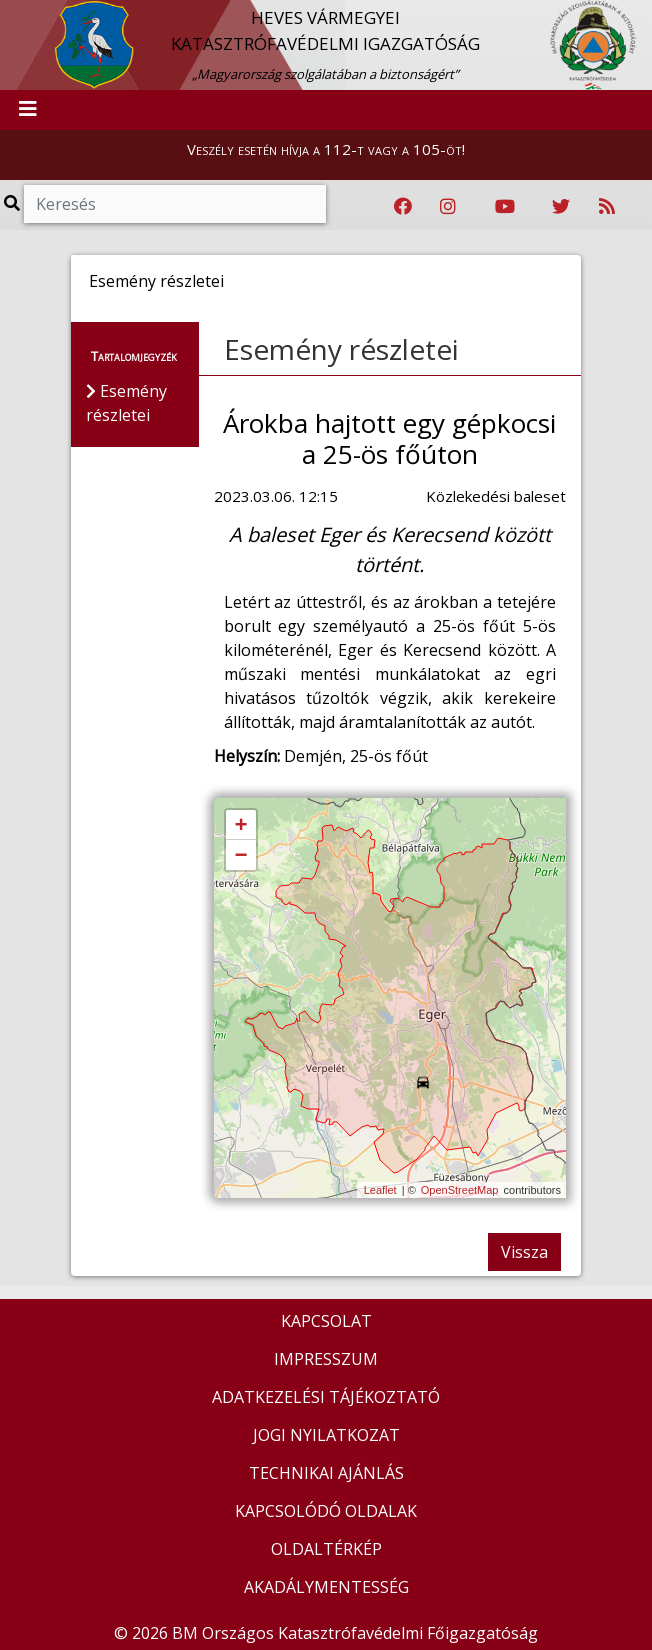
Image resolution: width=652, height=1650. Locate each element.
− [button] (240, 856)
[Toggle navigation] (28, 110)
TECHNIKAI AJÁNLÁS (326, 1473)
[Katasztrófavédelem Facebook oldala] (403, 207)
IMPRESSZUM (326, 1359)
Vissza (524, 1252)
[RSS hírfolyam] (607, 207)
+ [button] (240, 826)
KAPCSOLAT (326, 1321)
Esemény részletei (341, 349)
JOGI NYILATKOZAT (326, 1435)
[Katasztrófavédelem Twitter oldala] (561, 207)
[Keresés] (175, 204)
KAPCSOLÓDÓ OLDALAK (326, 1511)
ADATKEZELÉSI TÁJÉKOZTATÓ (326, 1397)
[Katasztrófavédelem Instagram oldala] (448, 207)
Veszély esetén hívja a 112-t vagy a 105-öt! (326, 149)
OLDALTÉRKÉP (326, 1549)
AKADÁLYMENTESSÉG (326, 1587)
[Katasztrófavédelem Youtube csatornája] (505, 207)
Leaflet (380, 1190)
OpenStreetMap (460, 1190)
